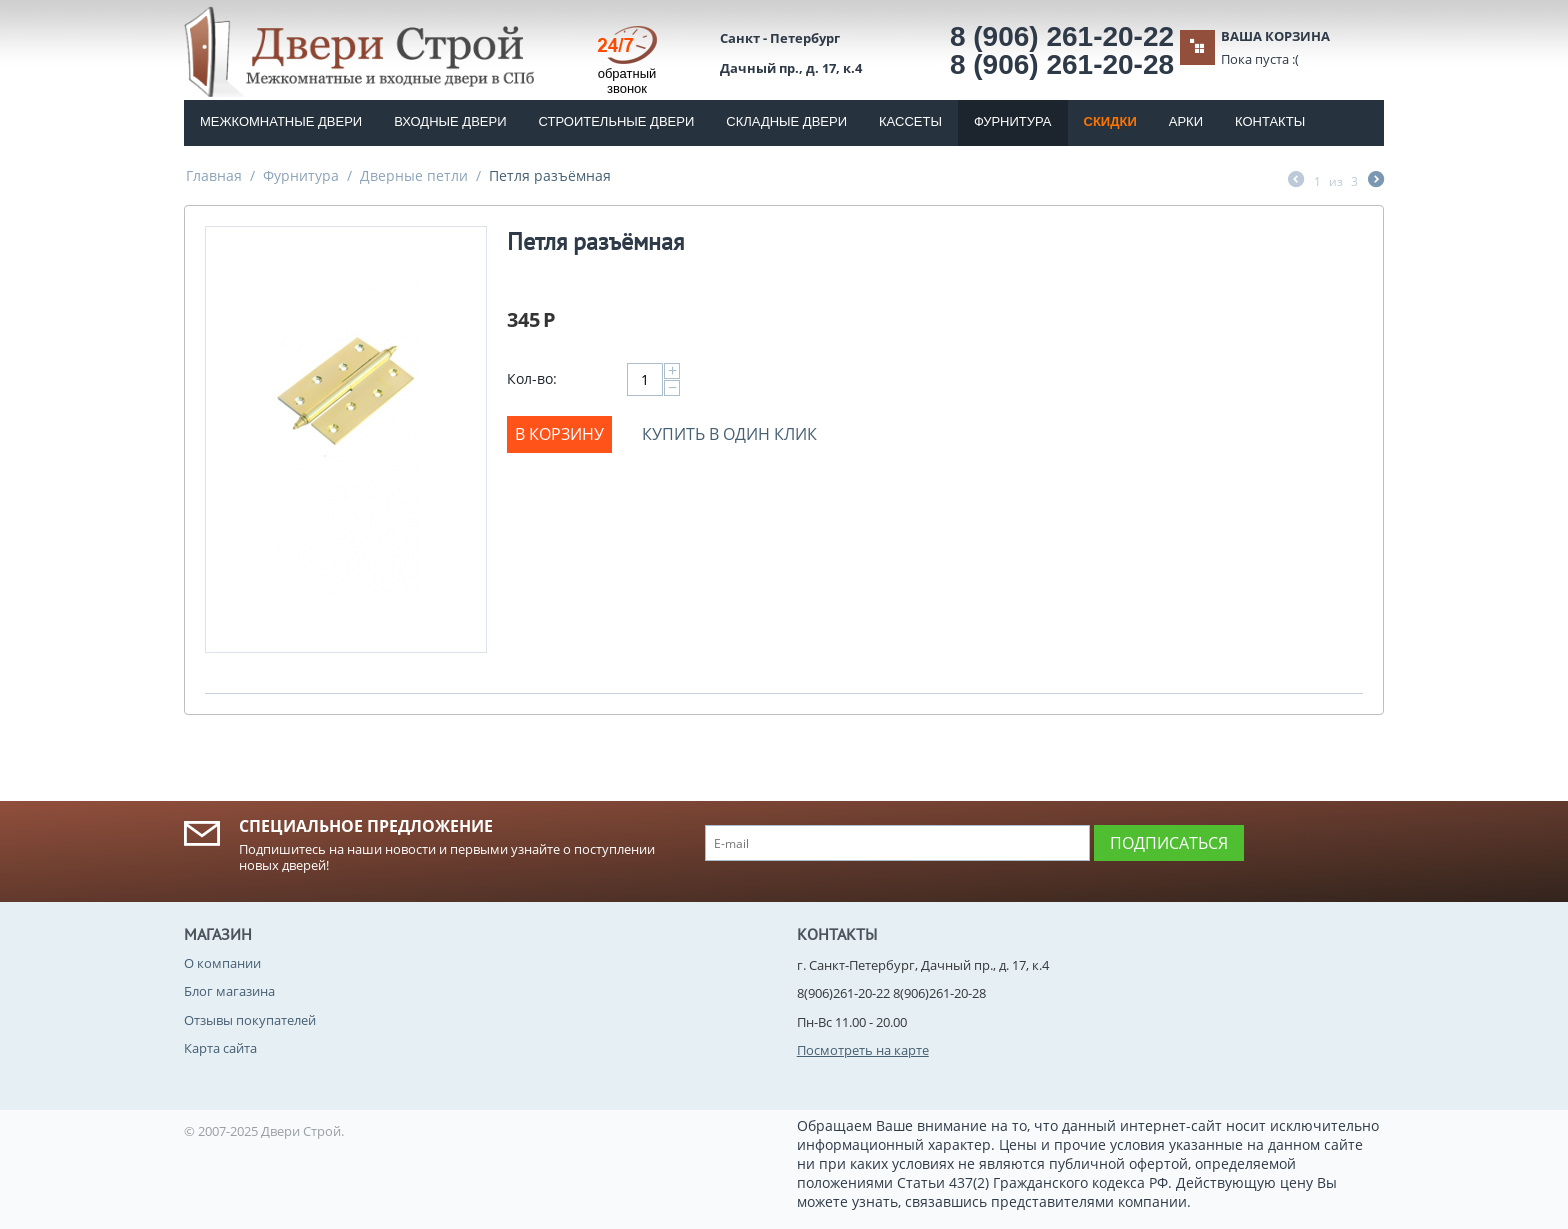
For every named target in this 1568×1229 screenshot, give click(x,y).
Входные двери (450, 121)
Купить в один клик (729, 434)
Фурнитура (1013, 121)
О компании (222, 963)
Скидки (1110, 121)
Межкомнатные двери (281, 121)
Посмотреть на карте (863, 1050)
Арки (1186, 121)
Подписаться (1169, 843)
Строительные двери (617, 121)
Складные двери (786, 121)
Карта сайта (220, 1048)
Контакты (1270, 121)
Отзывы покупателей (250, 1020)
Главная (214, 175)
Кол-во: (532, 378)
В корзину (559, 434)
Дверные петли (414, 175)
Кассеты (910, 121)
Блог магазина (229, 991)
